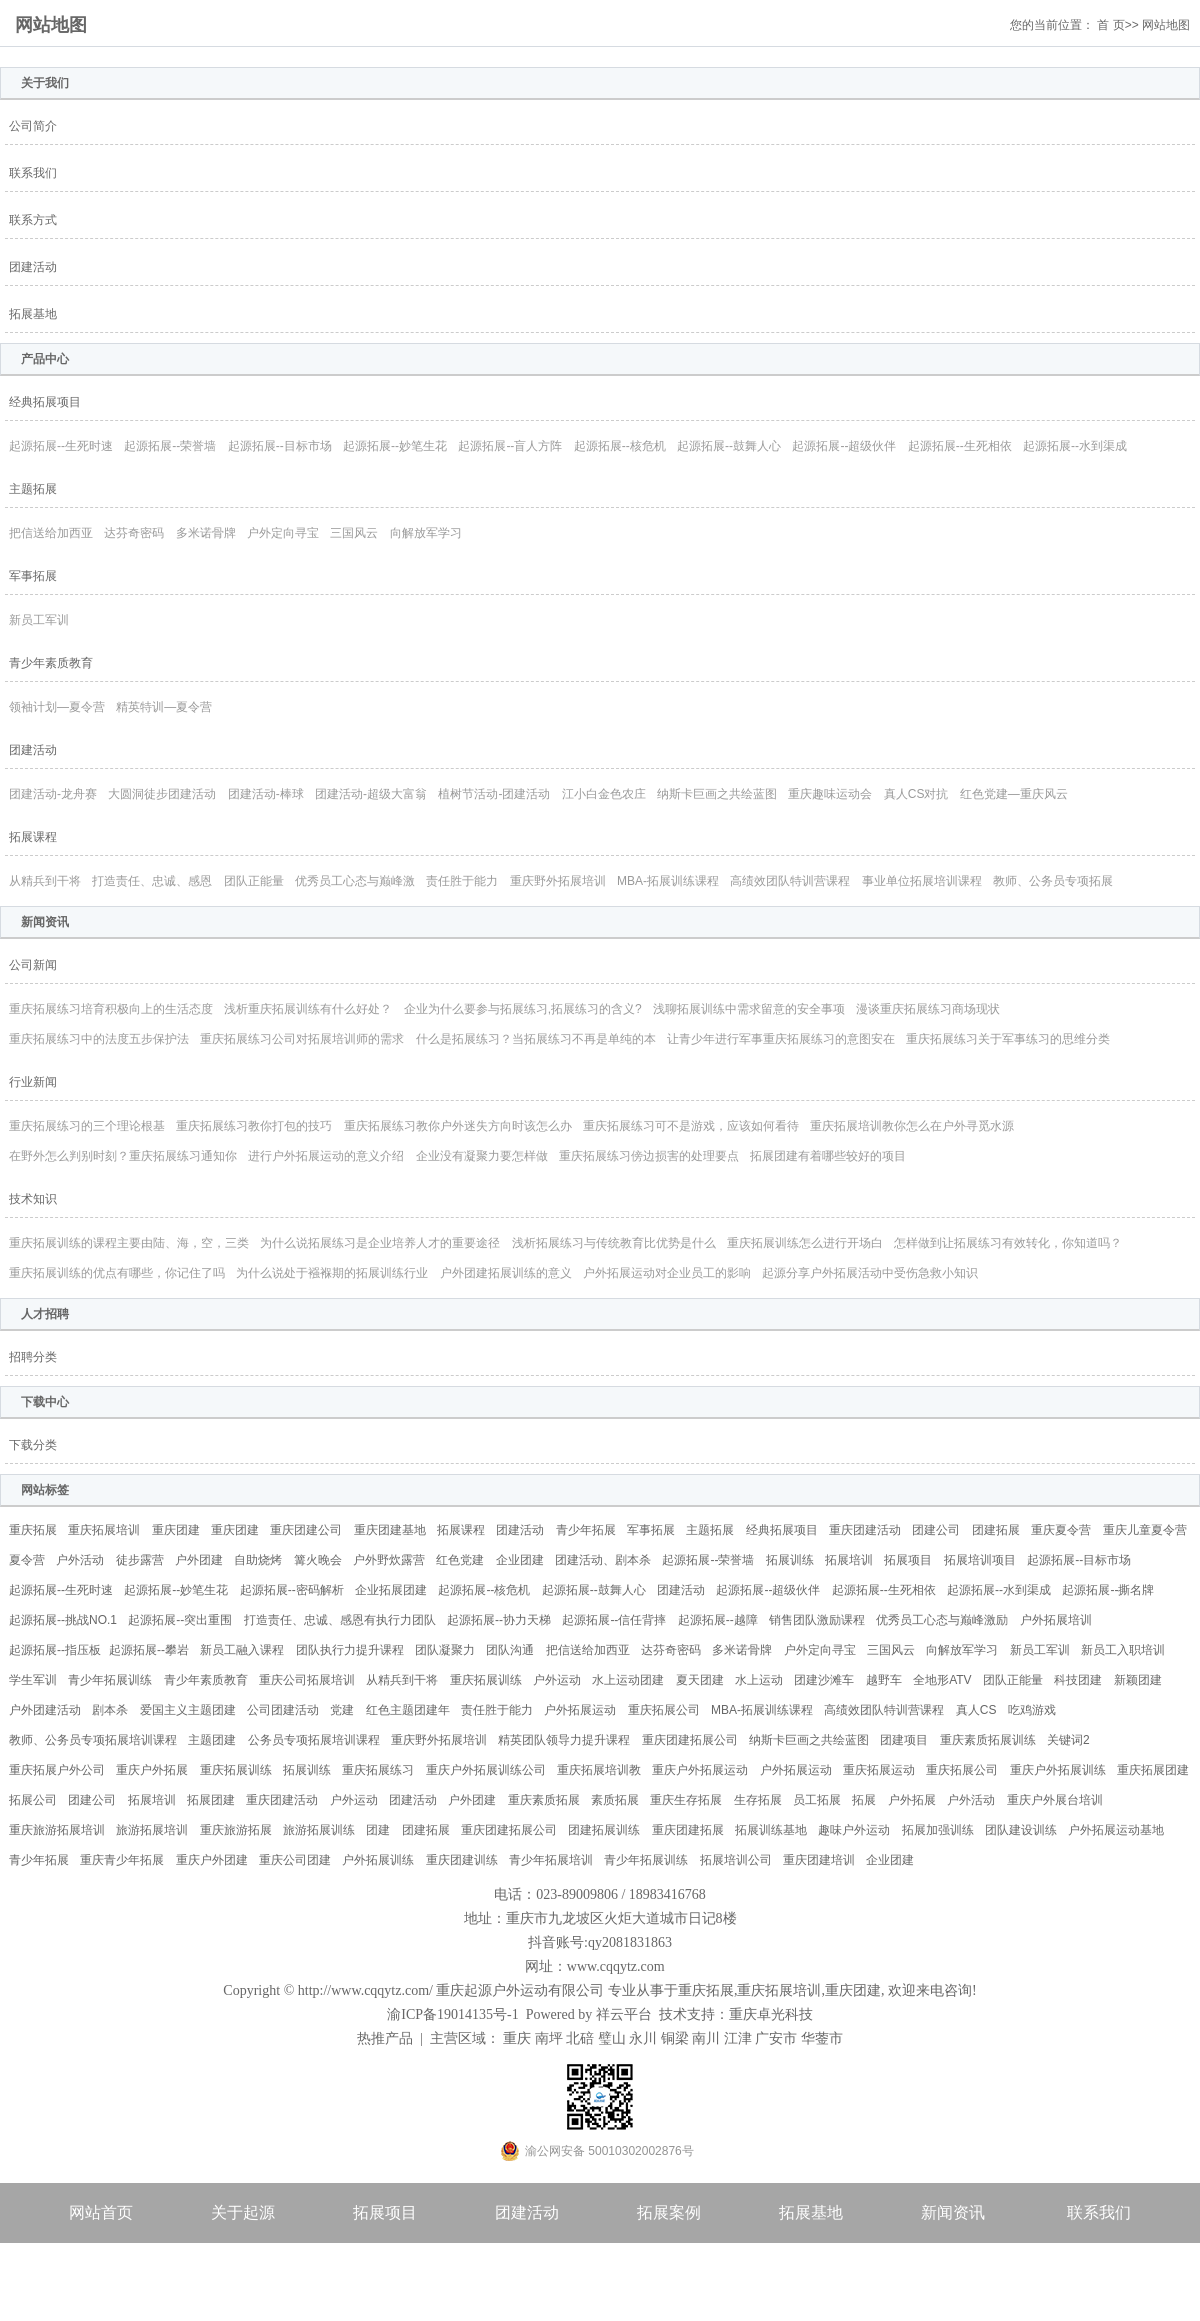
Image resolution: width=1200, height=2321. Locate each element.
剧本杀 (110, 1710)
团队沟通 (510, 1650)
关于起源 (243, 2212)
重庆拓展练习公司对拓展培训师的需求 (302, 1039)
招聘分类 (33, 1357)
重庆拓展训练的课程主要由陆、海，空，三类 (129, 1243)
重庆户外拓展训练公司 (486, 1770)
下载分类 (33, 1445)
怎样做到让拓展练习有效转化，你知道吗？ (1008, 1243)
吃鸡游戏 (1032, 1710)
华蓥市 (822, 2038)
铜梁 (675, 2038)
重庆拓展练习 (378, 1770)
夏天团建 (700, 1680)
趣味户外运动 (854, 1830)
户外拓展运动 (580, 1710)
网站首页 (101, 2212)
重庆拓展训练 (486, 1680)
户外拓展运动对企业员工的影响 (667, 1273)
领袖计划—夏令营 (57, 707)
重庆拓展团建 (1153, 1770)
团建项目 (904, 1740)
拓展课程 (33, 837)
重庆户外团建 (212, 1860)
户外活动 (80, 1560)
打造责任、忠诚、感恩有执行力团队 (340, 1620)
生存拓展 (758, 1800)
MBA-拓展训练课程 (668, 881)
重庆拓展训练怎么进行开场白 (805, 1243)
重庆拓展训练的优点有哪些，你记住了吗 (117, 1273)
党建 (342, 1710)
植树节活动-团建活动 (494, 794)
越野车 (884, 1680)
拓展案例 (669, 2212)
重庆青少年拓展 (122, 1860)
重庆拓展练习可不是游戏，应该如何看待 (691, 1126)
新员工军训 (39, 620)
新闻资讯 (953, 2212)
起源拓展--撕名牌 (1108, 1590)
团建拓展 (996, 1530)
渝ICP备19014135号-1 (452, 2014)
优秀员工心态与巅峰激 (355, 881)
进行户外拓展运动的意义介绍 (326, 1156)
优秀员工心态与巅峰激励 (942, 1620)
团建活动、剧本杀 (603, 1560)
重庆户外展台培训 (1055, 1800)
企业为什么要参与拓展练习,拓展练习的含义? (523, 1009)
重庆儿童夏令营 (1145, 1530)
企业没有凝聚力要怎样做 (482, 1156)
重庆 (517, 2038)
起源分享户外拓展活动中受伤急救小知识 (870, 1273)
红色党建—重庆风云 (1014, 794)
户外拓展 (912, 1800)
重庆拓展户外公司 (57, 1770)
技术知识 (33, 1199)
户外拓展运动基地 (1116, 1830)
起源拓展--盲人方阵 (510, 446)
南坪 (549, 2038)
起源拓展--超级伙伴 (844, 446)
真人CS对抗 (916, 794)
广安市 (776, 2038)
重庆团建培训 (819, 1860)
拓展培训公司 (736, 1860)
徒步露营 (140, 1560)
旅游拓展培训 (152, 1830)
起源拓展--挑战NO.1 (63, 1620)
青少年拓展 (586, 1530)
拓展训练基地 (771, 1830)
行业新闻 (33, 1082)
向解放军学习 (426, 533)
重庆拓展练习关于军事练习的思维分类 (1008, 1039)
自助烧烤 (258, 1560)
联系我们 (33, 173)
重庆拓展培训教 (599, 1770)
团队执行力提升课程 (350, 1650)
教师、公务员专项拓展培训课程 (93, 1740)
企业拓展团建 (391, 1590)
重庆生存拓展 (686, 1800)
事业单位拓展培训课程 (922, 881)
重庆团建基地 (390, 1530)
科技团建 (1078, 1680)
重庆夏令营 (1061, 1530)
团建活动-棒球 (266, 794)
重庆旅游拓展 (236, 1830)
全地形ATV (942, 1680)
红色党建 (460, 1560)
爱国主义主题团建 (188, 1710)
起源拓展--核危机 (620, 446)
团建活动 (33, 267)
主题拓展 (33, 489)
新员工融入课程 (242, 1650)
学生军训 (33, 1680)
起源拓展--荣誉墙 (170, 446)
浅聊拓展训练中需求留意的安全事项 (749, 1009)
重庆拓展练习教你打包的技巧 (254, 1126)
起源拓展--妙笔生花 (395, 446)
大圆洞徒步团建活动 (162, 794)
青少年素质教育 (51, 663)
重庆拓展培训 (104, 1530)
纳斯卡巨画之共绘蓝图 (717, 794)
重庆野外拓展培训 (558, 881)
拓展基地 (33, 314)
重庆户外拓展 (152, 1770)
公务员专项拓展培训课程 (314, 1740)
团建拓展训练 (604, 1830)
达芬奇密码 (134, 533)
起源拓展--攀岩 (149, 1650)
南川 (706, 2038)
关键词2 (1068, 1740)
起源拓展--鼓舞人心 (729, 446)
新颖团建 (1138, 1680)
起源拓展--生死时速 (61, 446)
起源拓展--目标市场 (280, 446)
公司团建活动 (283, 1710)
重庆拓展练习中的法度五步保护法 (99, 1039)
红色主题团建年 (408, 1710)
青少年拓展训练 (110, 1680)
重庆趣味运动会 (830, 794)
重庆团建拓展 (688, 1830)
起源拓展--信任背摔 (614, 1620)
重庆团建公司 (306, 1530)
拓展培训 (849, 1560)
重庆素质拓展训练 (988, 1740)
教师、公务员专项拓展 (1053, 881)
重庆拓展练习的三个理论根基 (87, 1126)
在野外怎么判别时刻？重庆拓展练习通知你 (123, 1156)
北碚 (580, 2038)
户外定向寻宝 (283, 533)
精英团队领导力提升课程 (564, 1740)
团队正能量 (254, 881)
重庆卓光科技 (771, 2014)
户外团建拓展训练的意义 (506, 1273)
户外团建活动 (45, 1710)
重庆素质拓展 (544, 1800)
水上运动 (759, 1680)
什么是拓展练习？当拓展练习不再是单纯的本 (536, 1039)
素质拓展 (615, 1800)
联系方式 (33, 220)
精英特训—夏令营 (164, 707)
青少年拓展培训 (551, 1860)
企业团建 (520, 1560)
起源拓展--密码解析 (292, 1590)
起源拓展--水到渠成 (1075, 446)
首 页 (1110, 25)
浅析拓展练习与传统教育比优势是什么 (614, 1243)
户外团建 (199, 1560)
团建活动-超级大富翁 (371, 794)
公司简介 (33, 126)
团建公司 (936, 1530)
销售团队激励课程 (817, 1620)
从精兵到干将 (45, 881)
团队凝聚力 (445, 1650)
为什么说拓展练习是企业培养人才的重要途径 (380, 1243)
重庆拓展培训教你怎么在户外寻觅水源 (912, 1126)
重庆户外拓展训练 (1058, 1770)
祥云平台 (624, 2014)
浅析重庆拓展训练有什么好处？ (308, 1009)
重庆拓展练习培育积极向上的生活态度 (111, 1009)
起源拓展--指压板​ (55, 1650)
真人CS (976, 1710)
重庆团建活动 (865, 1530)
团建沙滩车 (824, 1680)
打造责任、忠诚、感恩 (152, 881)
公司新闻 (33, 965)
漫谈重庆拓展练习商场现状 (928, 1009)
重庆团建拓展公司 (690, 1740)
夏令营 (27, 1560)
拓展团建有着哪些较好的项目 (828, 1156)
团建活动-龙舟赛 (53, 794)
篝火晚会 (318, 1560)
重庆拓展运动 (879, 1770)
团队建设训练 (1021, 1830)
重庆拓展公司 (664, 1710)
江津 (738, 2038)
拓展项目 (908, 1560)
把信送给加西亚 (51, 533)
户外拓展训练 (378, 1860)
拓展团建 (211, 1800)
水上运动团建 (628, 1680)
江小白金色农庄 (604, 794)
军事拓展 (33, 576)
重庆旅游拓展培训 (57, 1830)
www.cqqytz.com (616, 1966)
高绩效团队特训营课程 (790, 881)
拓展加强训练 (938, 1830)
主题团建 (212, 1740)
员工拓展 (817, 1800)
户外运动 (557, 1680)
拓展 (864, 1800)
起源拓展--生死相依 (960, 446)
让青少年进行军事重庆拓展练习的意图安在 (781, 1039)
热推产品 (385, 2038)
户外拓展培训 (1056, 1620)
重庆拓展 (33, 1530)
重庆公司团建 (295, 1860)
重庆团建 (176, 1530)
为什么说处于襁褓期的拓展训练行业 (332, 1273)
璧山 (612, 2038)
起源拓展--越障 (718, 1620)
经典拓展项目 (45, 402)
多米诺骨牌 (206, 533)
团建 (378, 1830)
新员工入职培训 (1123, 1650)
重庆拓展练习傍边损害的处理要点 (649, 1156)
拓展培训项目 (980, 1560)
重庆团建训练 (462, 1860)
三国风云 (354, 533)
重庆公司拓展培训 (307, 1680)
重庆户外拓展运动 (700, 1770)
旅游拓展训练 (319, 1830)
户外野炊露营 (389, 1560)
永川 (643, 2038)
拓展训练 (790, 1560)
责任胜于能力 (462, 881)
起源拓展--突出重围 (180, 1620)
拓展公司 (33, 1800)
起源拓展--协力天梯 (499, 1620)
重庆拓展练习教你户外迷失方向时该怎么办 (458, 1126)
